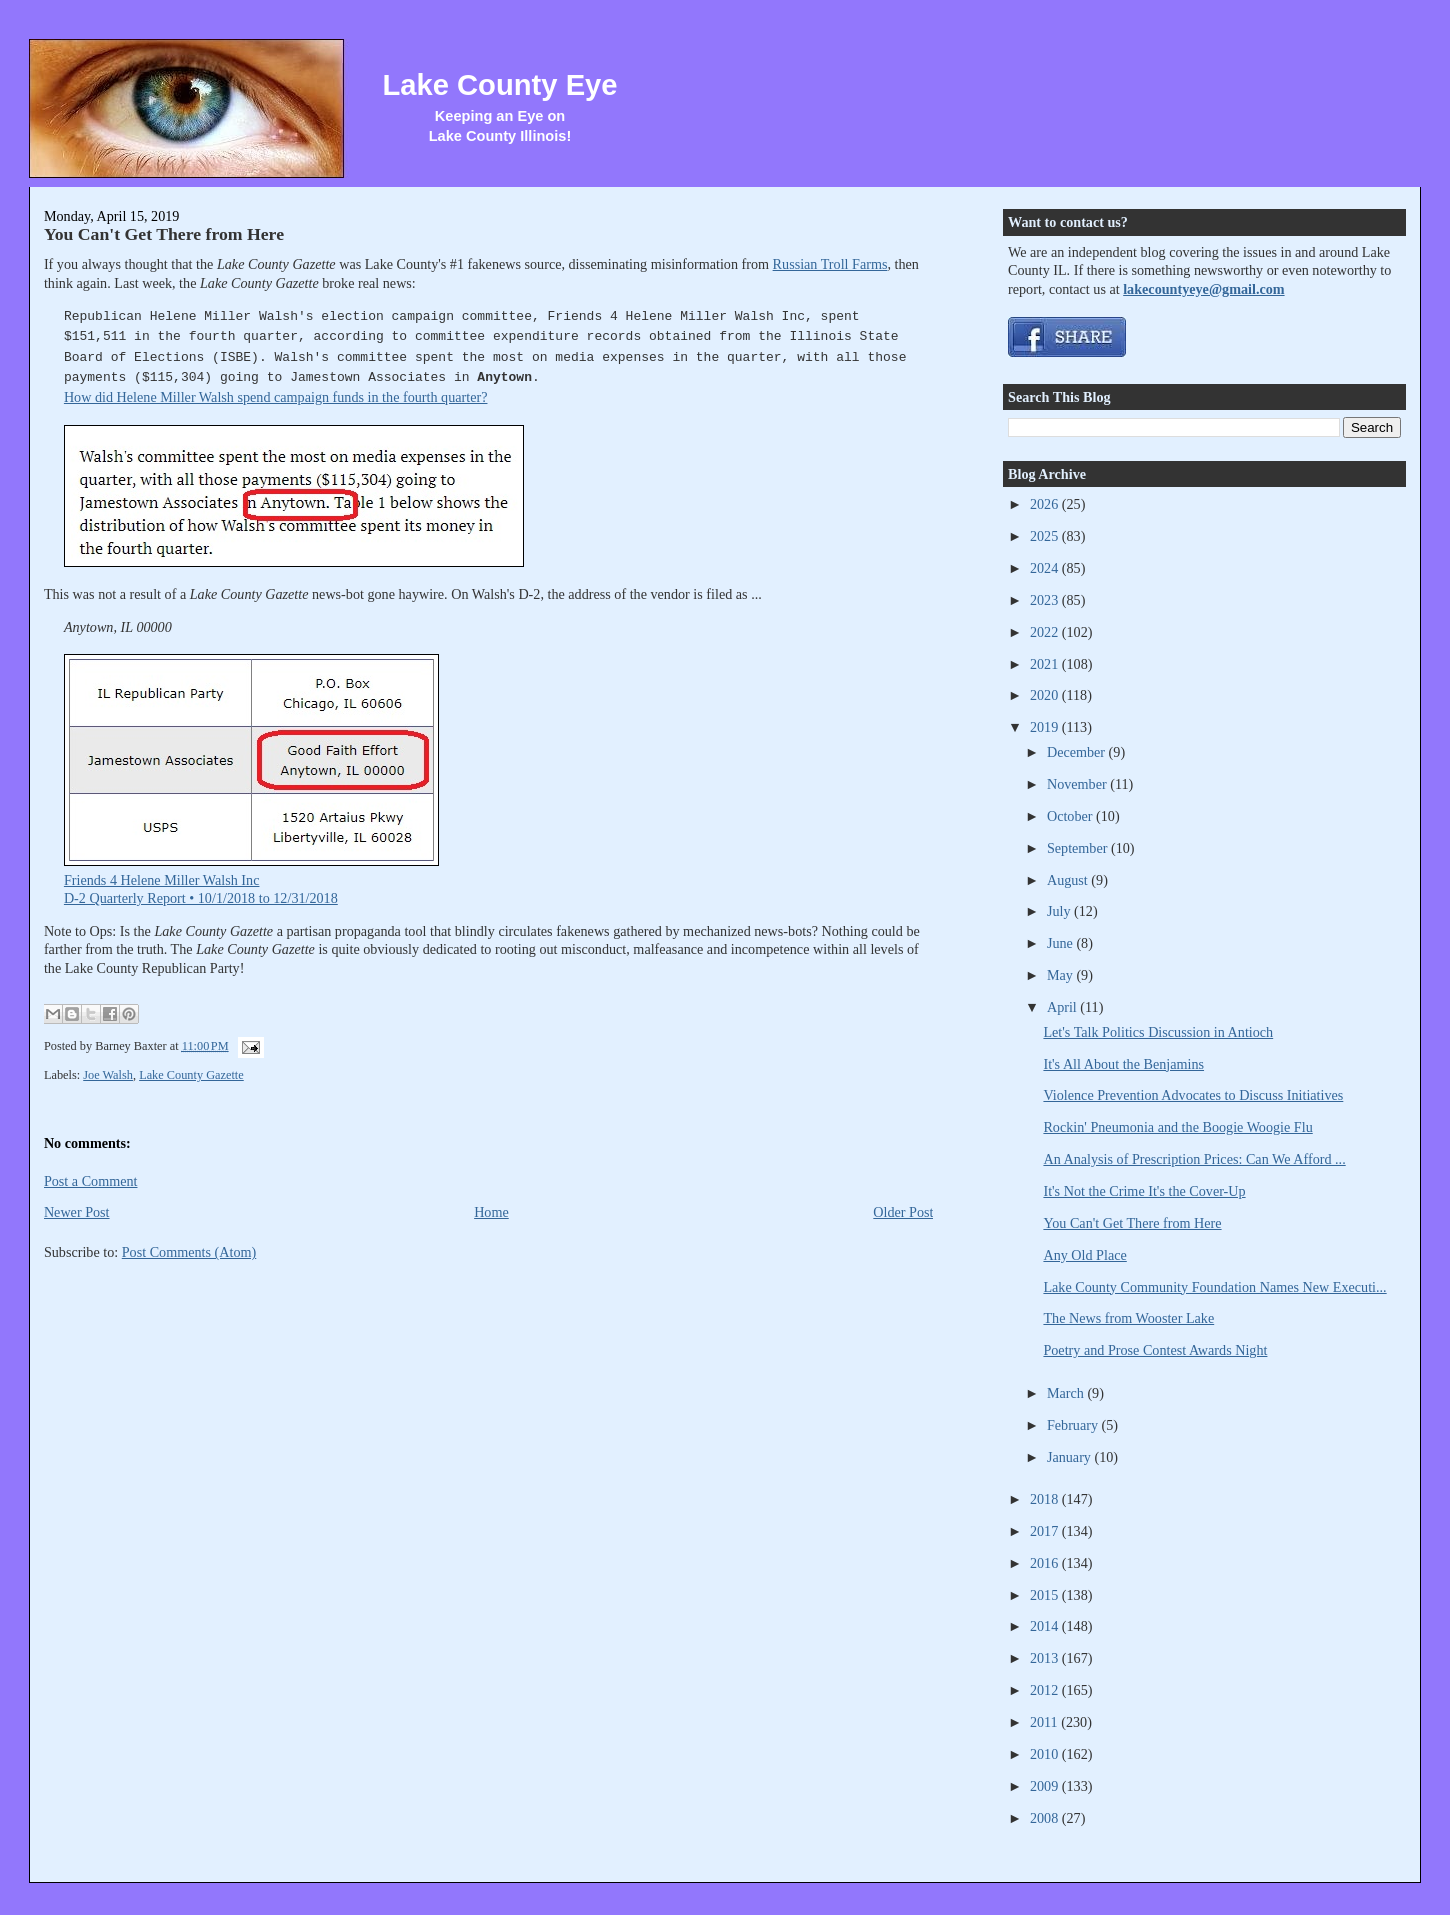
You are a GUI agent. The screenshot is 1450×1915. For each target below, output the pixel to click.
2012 (1046, 1690)
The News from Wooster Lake (1128, 1318)
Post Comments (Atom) (189, 1252)
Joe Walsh (108, 1075)
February (1074, 1425)
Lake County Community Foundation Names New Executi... (1214, 1287)
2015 (1046, 1595)
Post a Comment (91, 1181)
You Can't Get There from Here (164, 234)
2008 (1046, 1818)
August (1069, 880)
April (1063, 1007)
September (1079, 848)
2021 (1046, 664)
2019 (1046, 727)
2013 (1046, 1658)
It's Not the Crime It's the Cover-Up (1144, 1191)
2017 (1046, 1531)
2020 (1046, 695)
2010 (1046, 1754)
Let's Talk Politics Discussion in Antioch (1158, 1032)
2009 (1046, 1786)
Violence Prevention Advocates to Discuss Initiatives (1193, 1095)
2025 (1046, 536)
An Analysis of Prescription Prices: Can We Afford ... (1194, 1159)
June (1062, 943)
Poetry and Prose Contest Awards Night (1155, 1350)
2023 (1046, 600)
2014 (1046, 1626)
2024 (1046, 568)
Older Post (903, 1212)
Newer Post (77, 1212)
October (1071, 816)
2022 (1046, 632)
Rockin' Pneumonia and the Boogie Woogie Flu (1177, 1127)
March (1067, 1393)
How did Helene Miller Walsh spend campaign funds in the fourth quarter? (276, 397)
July (1060, 911)
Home (491, 1212)
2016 (1046, 1563)
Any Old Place (1084, 1255)
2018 (1046, 1499)
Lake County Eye (499, 85)
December (1078, 752)
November (1078, 784)
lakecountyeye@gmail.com (1203, 289)
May (1062, 975)
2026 (1046, 504)
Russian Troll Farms (830, 264)
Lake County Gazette (191, 1075)
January (1071, 1457)
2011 (1045, 1722)
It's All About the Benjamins (1123, 1064)
